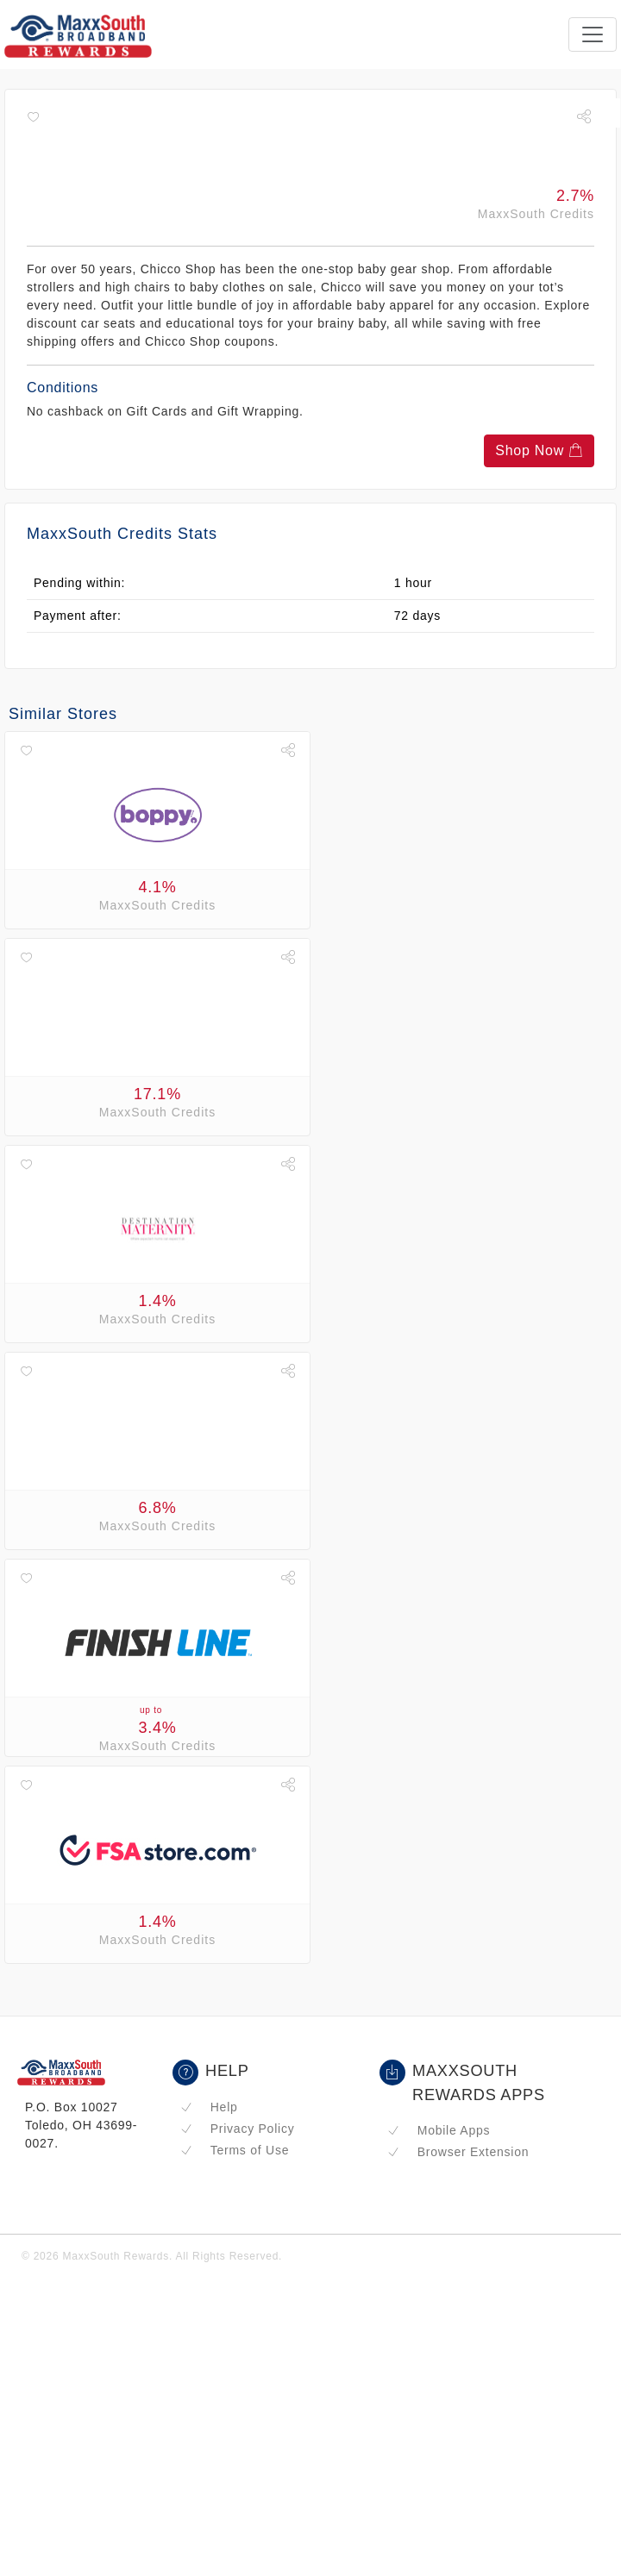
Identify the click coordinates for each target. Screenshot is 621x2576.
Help (209, 2107)
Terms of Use (234, 2150)
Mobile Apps (438, 2130)
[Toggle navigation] (592, 34)
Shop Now (539, 450)
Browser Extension (458, 2152)
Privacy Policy (237, 2128)
